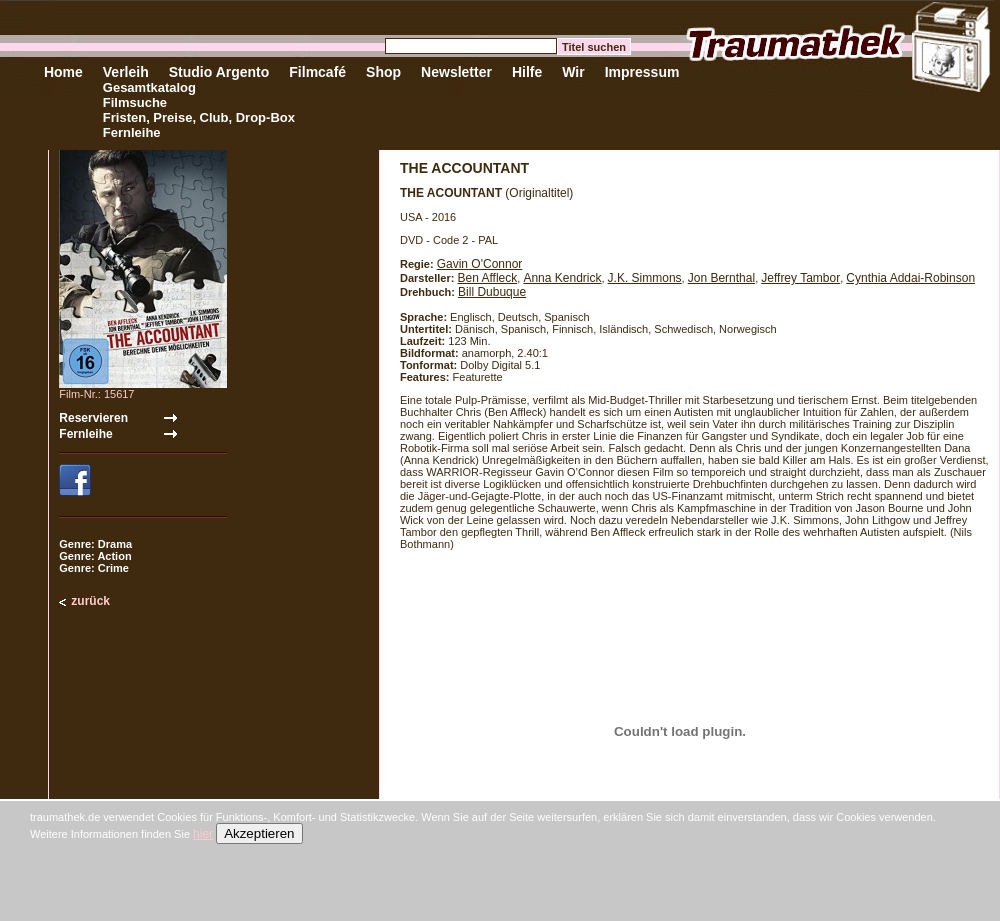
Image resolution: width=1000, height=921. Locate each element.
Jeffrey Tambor (800, 278)
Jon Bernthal (721, 278)
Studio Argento (219, 72)
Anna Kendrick (562, 278)
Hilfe (527, 72)
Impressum (642, 72)
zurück (90, 601)
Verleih (126, 72)
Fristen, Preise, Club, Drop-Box (199, 117)
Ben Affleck (487, 278)
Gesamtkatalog (149, 87)
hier (203, 834)
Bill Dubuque (492, 292)
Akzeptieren (259, 833)
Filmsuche (135, 102)
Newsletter (456, 72)
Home (63, 72)
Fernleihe (132, 132)
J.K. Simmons (645, 278)
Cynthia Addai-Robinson (910, 278)
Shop (383, 72)
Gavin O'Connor (480, 264)
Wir (573, 72)
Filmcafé (317, 72)
